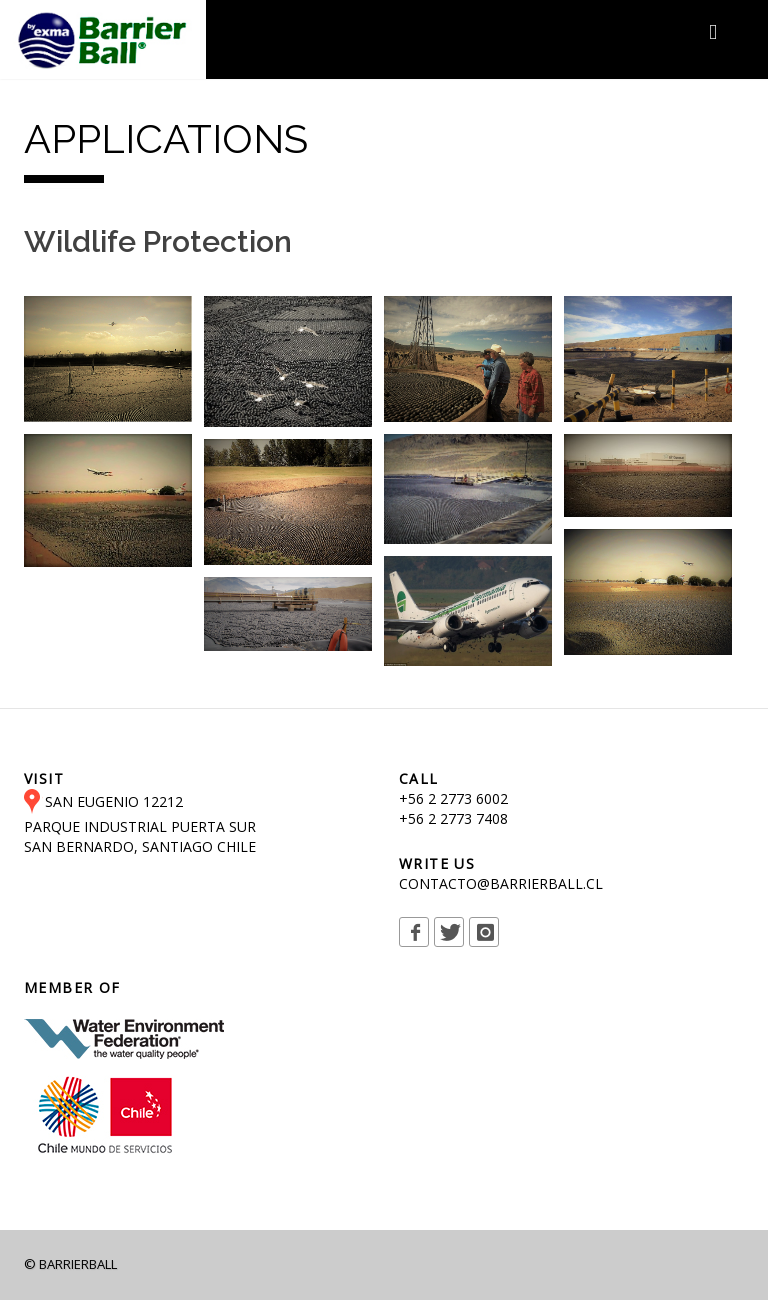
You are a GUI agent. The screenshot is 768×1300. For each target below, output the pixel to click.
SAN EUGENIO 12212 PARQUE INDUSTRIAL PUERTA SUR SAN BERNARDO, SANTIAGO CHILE (140, 824)
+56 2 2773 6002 (453, 798)
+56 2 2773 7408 (453, 818)
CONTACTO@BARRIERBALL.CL (501, 883)
